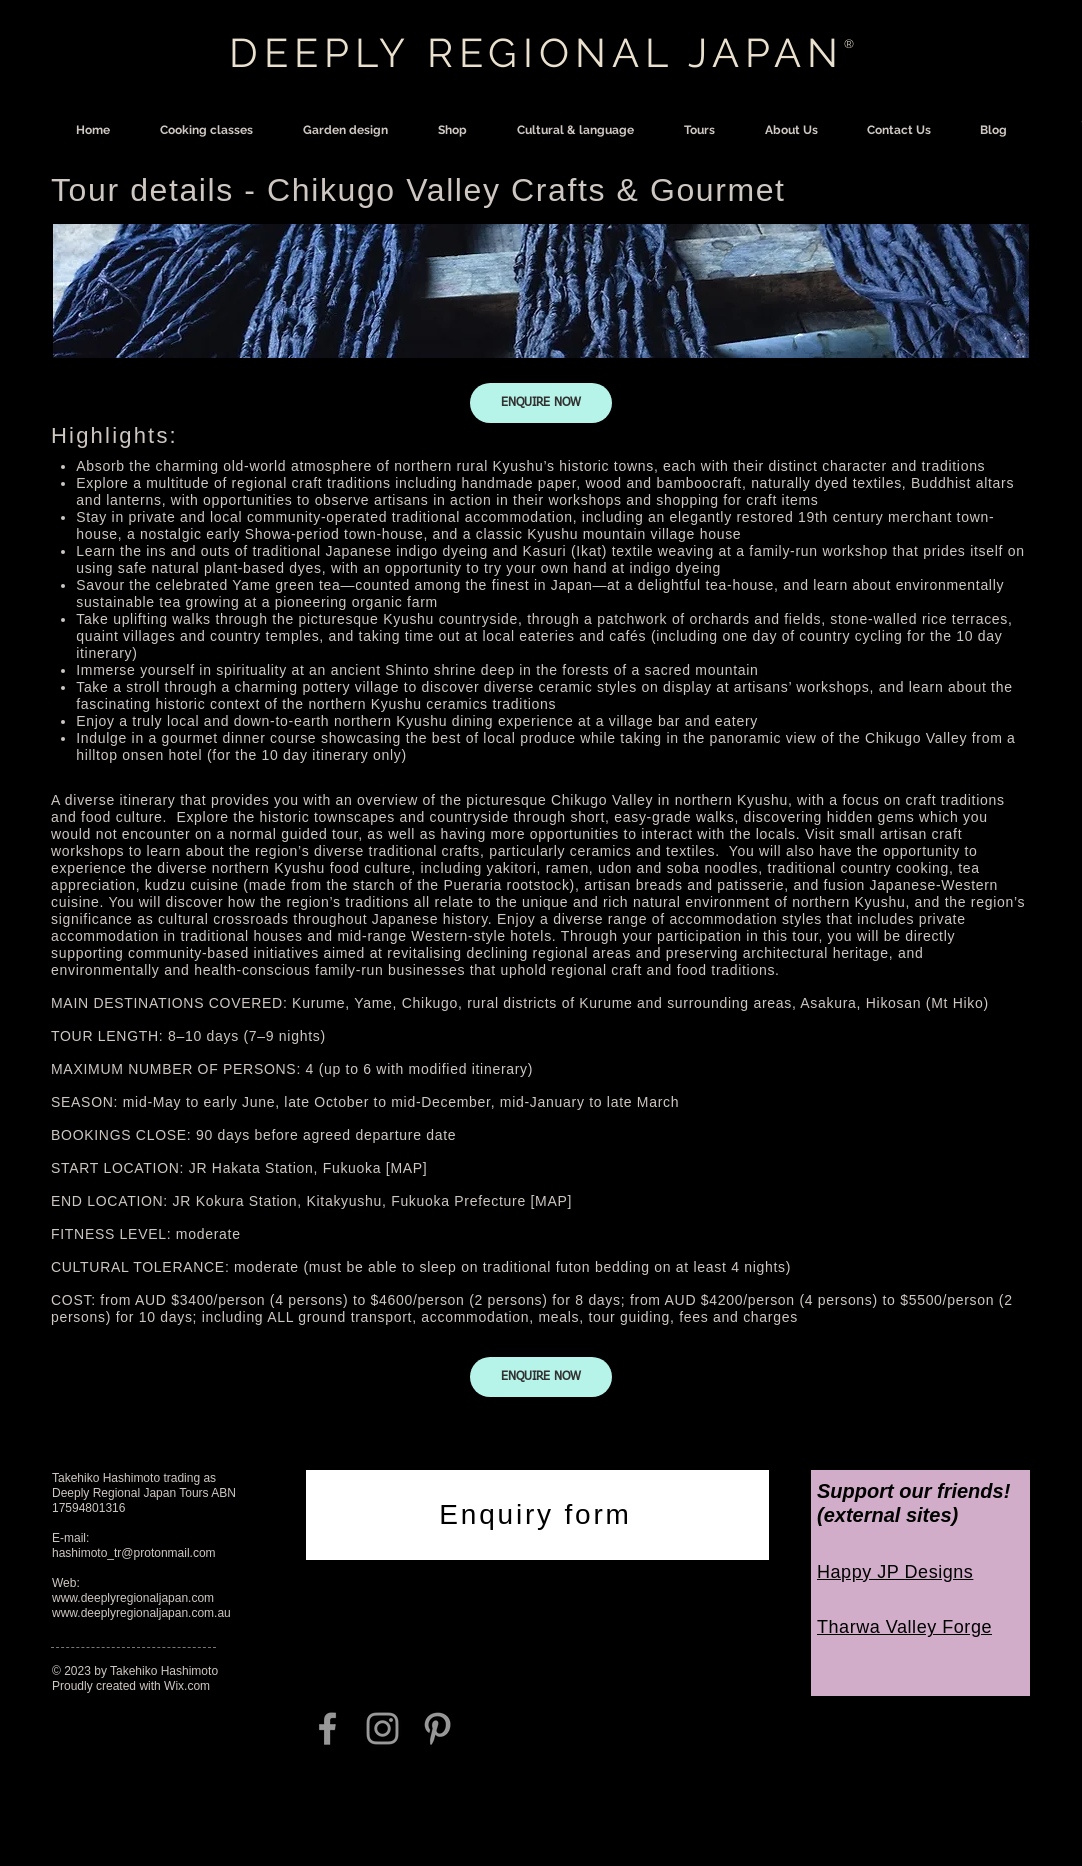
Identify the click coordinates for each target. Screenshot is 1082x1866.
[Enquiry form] (537, 1515)
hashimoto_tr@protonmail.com (134, 1553)
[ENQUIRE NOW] (541, 403)
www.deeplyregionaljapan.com (133, 1598)
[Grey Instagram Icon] (382, 1728)
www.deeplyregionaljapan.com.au (141, 1613)
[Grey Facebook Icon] (327, 1728)
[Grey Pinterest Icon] (437, 1728)
